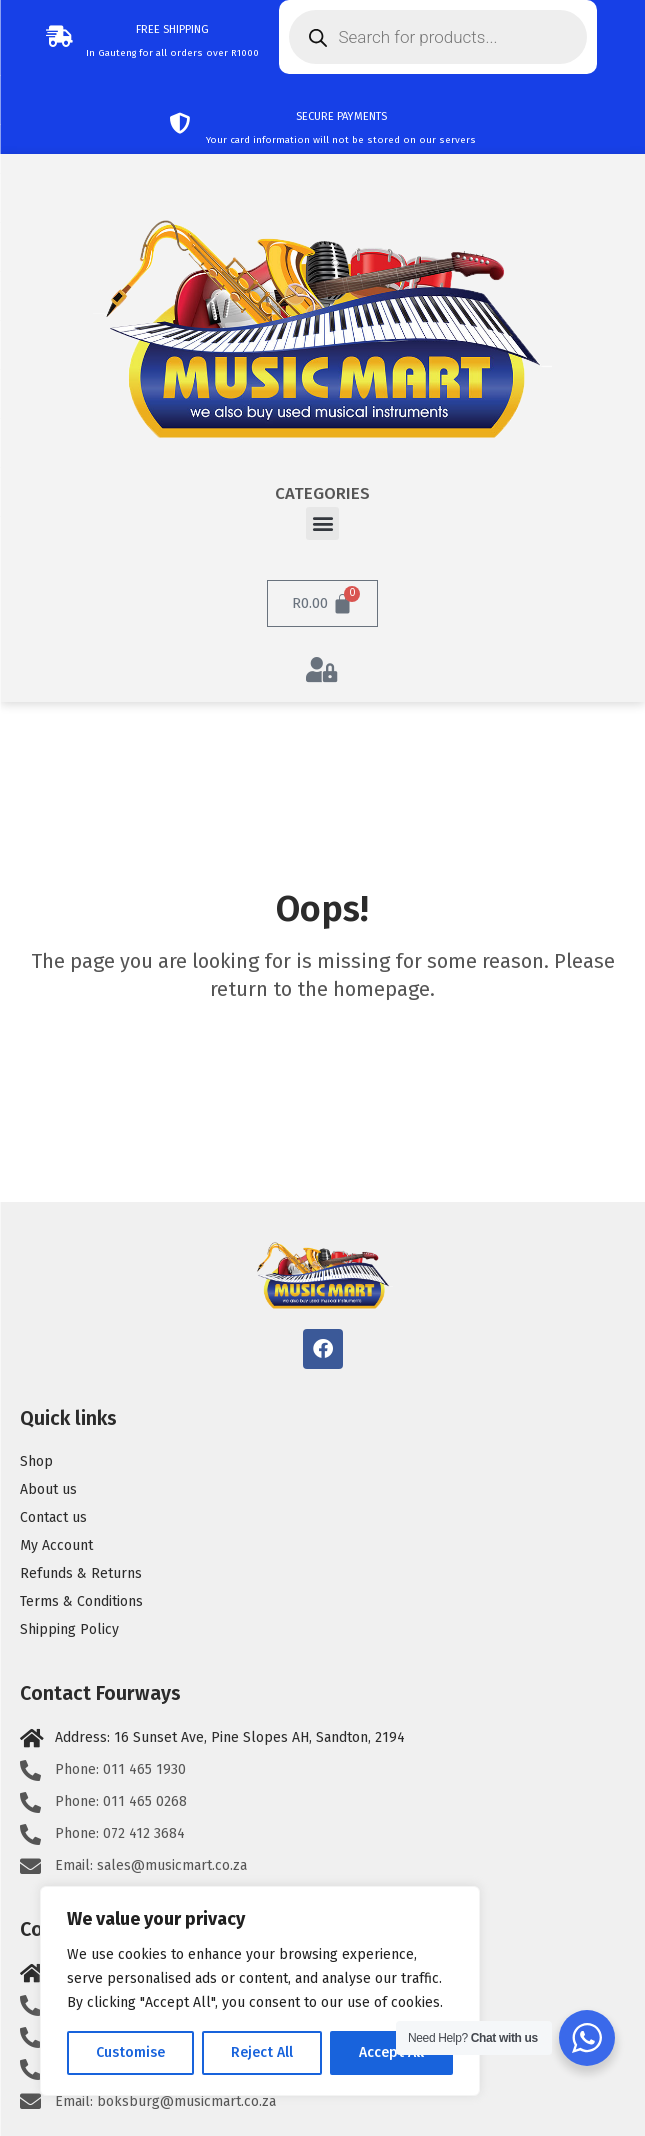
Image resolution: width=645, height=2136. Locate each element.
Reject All (262, 2052)
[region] (260, 1991)
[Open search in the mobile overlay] (438, 37)
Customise (130, 2052)
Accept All (391, 2052)
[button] (322, 523)
